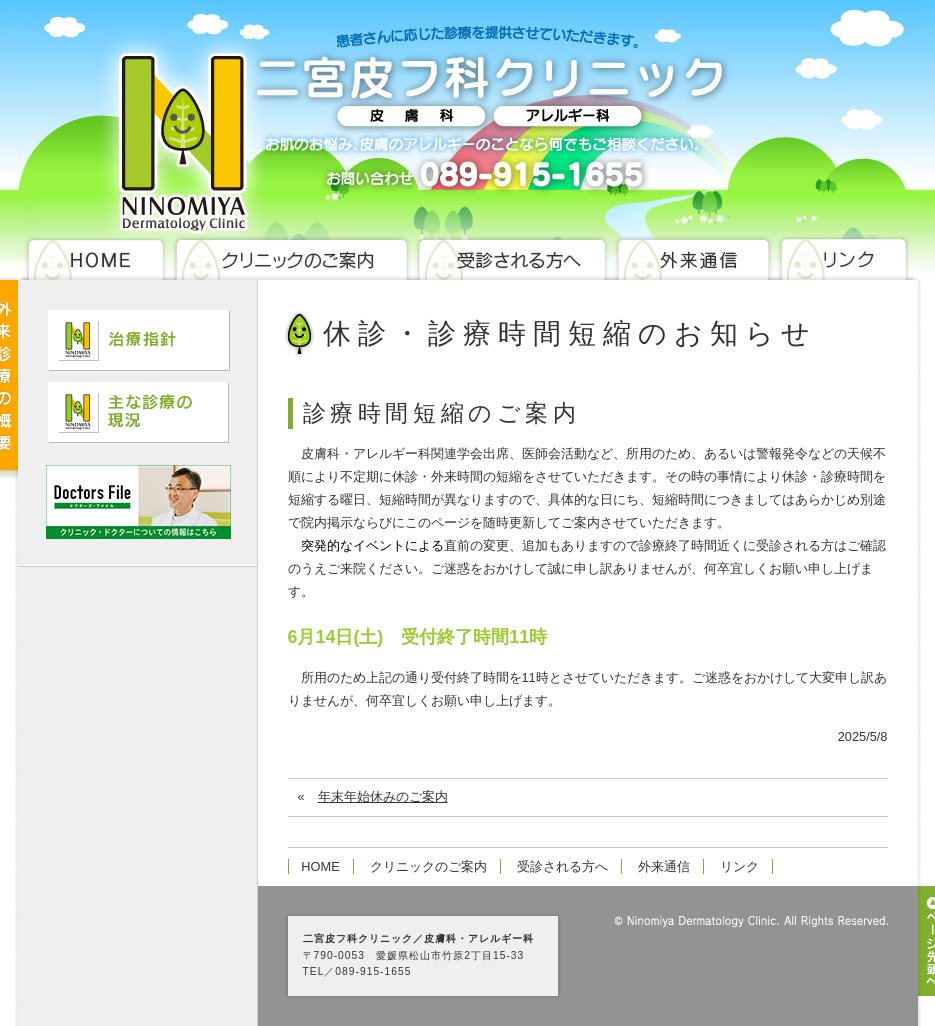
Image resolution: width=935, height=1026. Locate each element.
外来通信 (664, 866)
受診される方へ (562, 866)
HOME (320, 866)
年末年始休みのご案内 (383, 796)
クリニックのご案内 (428, 866)
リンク (739, 866)
